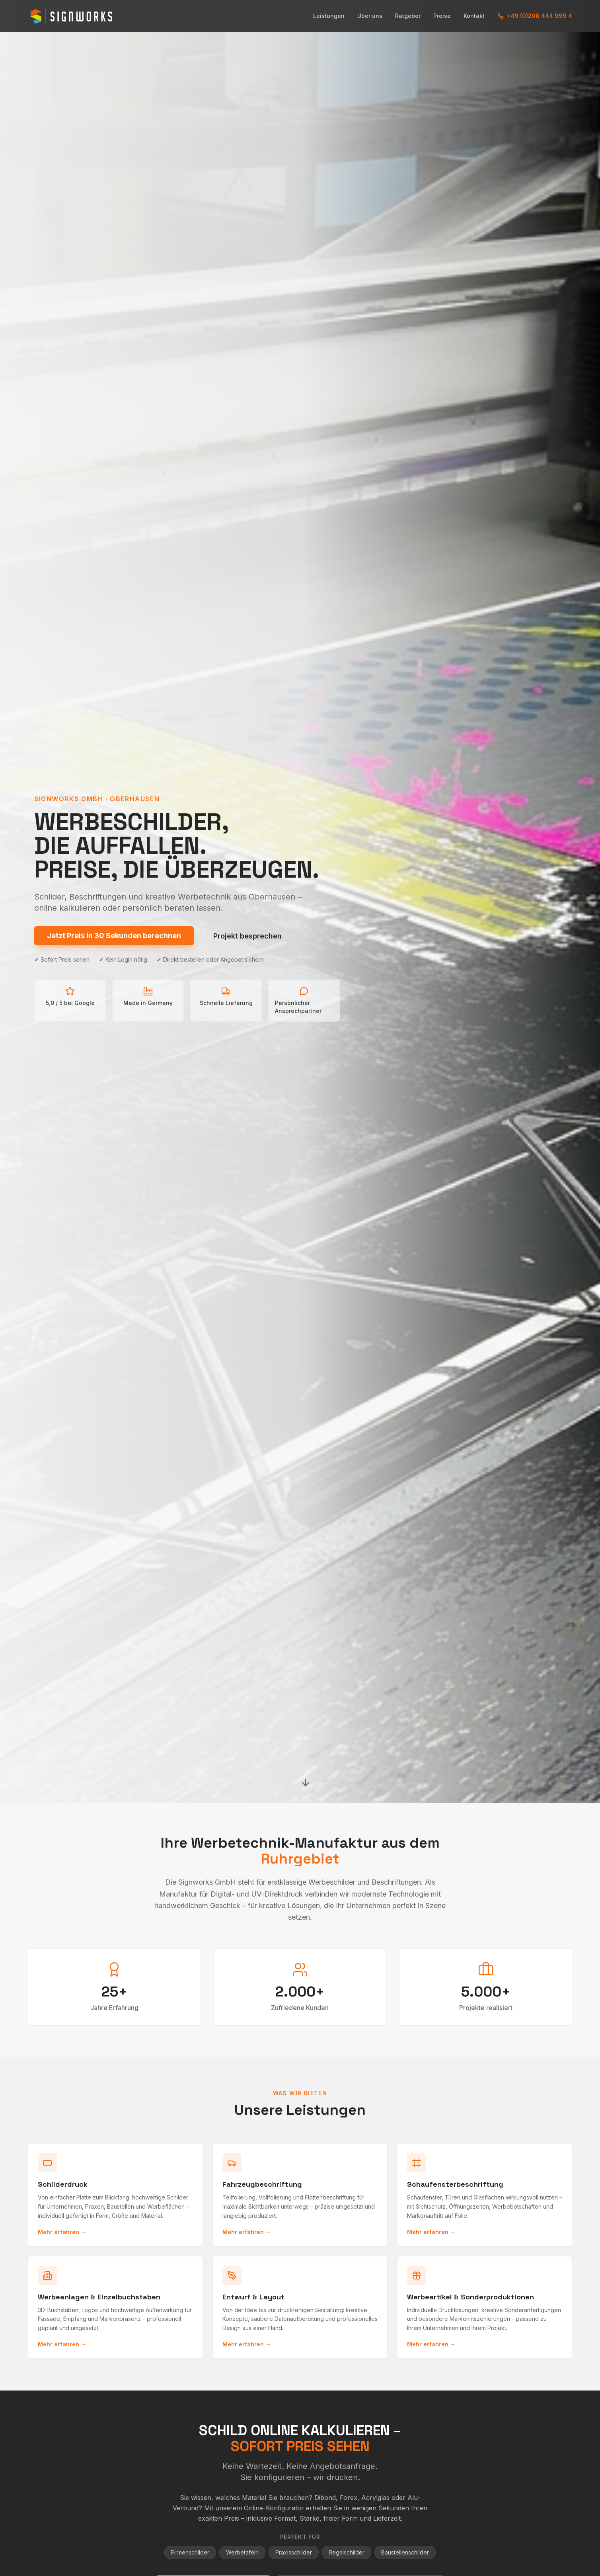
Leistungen (329, 15)
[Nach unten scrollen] (305, 1782)
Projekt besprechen (247, 936)
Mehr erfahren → (62, 2232)
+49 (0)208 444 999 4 (534, 15)
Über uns (369, 15)
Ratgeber (408, 15)
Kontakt (474, 15)
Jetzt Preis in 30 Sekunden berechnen (114, 935)
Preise (442, 15)
